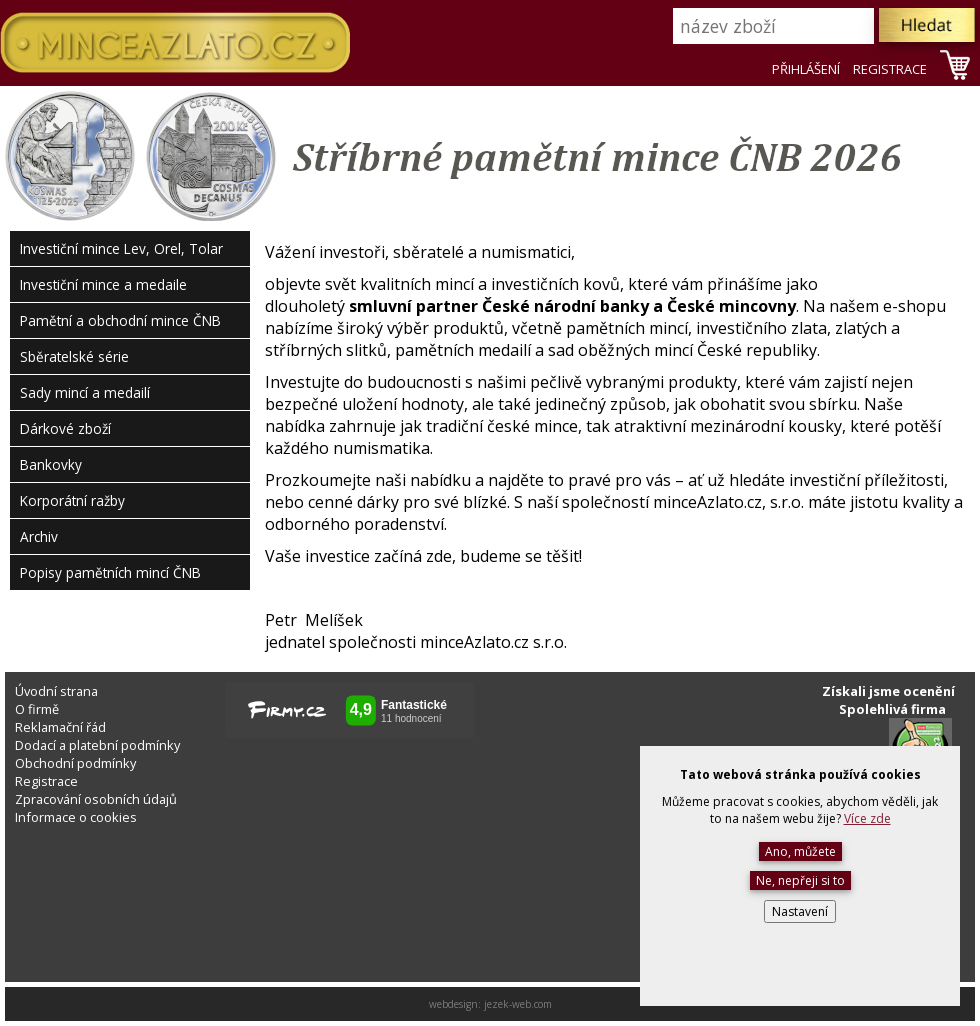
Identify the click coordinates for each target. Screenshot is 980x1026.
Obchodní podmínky (75, 763)
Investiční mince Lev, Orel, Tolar (121, 248)
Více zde (867, 818)
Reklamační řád (60, 727)
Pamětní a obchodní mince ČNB (120, 320)
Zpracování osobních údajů (96, 799)
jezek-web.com (518, 1004)
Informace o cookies (76, 817)
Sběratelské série (74, 356)
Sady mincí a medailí (85, 392)
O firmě (37, 709)
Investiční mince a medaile (103, 284)
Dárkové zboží (65, 428)
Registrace (46, 781)
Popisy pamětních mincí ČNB (110, 572)
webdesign (453, 1004)
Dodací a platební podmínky (97, 745)
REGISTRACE (890, 69)
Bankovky (51, 464)
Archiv (39, 536)
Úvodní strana (56, 691)
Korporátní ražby (72, 500)
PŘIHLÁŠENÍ (806, 69)
